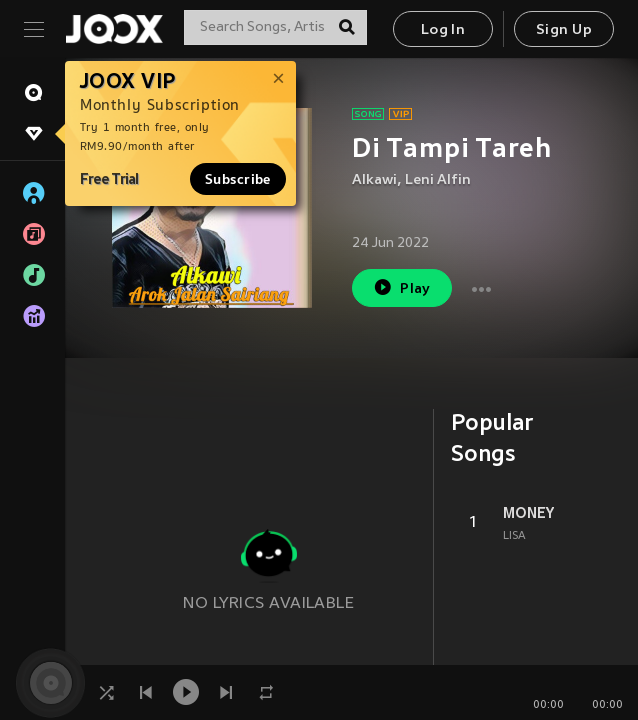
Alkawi (374, 180)
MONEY (528, 513)
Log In (443, 30)
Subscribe (238, 179)
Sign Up (564, 30)
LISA (514, 536)
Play (401, 287)
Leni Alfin (438, 180)
